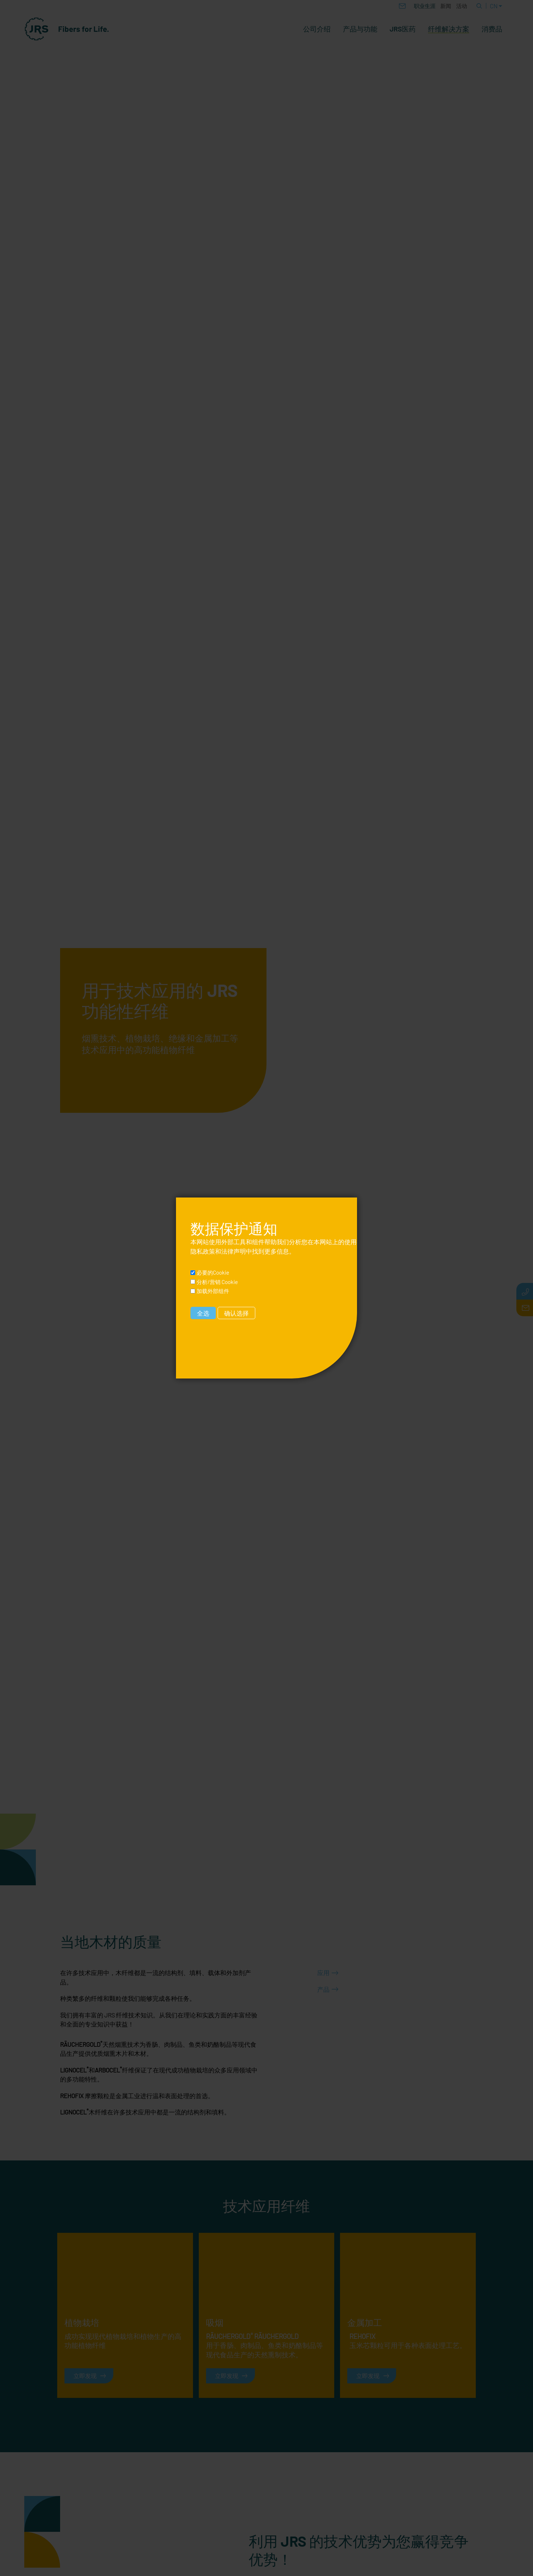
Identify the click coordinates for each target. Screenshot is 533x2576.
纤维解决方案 (448, 29)
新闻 (445, 6)
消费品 (492, 29)
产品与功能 (360, 29)
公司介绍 (317, 29)
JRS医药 (403, 29)
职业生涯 (425, 6)
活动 (461, 6)
